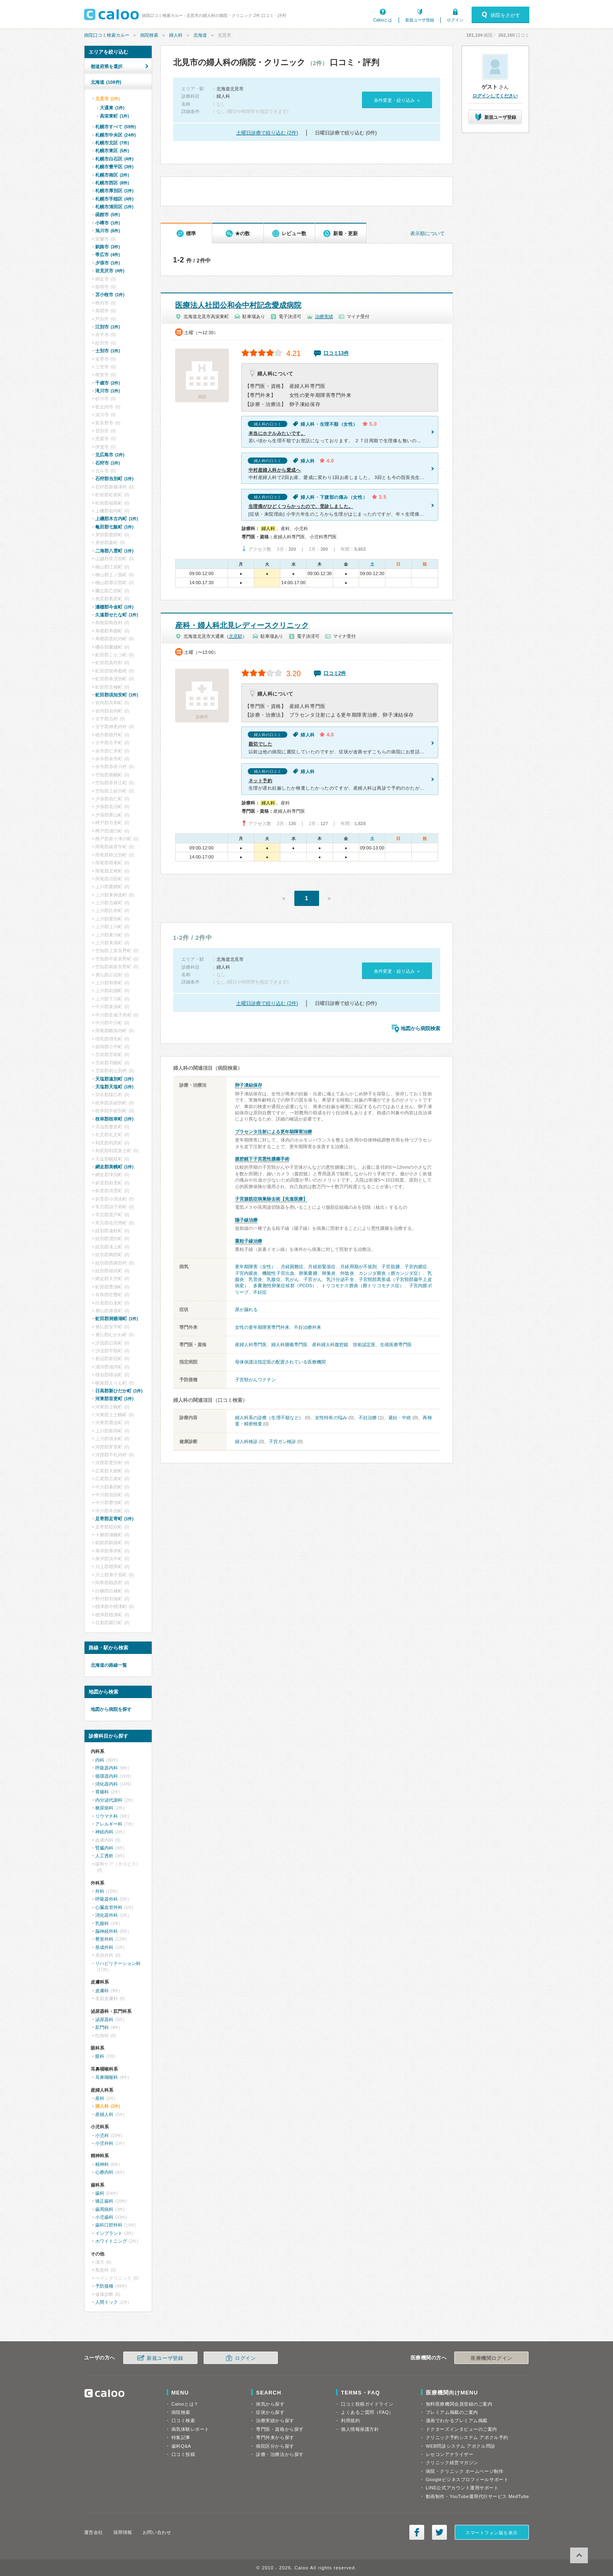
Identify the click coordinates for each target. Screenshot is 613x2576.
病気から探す (270, 2403)
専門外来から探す (275, 2437)
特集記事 (180, 2437)
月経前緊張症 (322, 1266)
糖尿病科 (104, 1807)
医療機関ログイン (491, 2358)
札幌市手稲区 (114, 198)
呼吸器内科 (106, 1767)
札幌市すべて (115, 126)
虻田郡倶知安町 (116, 694)
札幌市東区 (112, 150)
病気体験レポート (190, 2429)
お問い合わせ (157, 2532)
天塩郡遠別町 (114, 1078)
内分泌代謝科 (108, 1800)
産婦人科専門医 (251, 1344)
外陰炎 (347, 1273)
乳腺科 (102, 1923)
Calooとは (382, 20)
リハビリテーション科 (118, 1963)
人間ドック (106, 2302)
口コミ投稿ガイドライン (367, 2403)
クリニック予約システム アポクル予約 (467, 2437)
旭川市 (107, 230)
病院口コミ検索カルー (106, 35)
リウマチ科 (106, 1816)
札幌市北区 (112, 142)
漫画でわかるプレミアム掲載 (457, 2420)
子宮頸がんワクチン (255, 1379)
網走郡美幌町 (114, 1166)
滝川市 (107, 390)
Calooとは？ (185, 2403)
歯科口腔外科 (108, 2224)
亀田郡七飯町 (114, 526)
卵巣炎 (329, 1273)
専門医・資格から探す (280, 2429)
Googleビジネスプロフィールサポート (467, 2479)
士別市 (107, 350)
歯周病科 (104, 2209)
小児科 (102, 2135)
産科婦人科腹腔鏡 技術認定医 (344, 1344)
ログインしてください (495, 95)
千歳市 (107, 382)
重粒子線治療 (248, 1240)
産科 (99, 2098)
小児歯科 (104, 2217)
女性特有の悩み (331, 1417)
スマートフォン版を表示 (491, 2532)
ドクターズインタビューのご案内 (461, 2429)
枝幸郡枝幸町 (114, 1118)
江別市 (107, 326)
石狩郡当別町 (114, 478)
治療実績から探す (275, 2420)
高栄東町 (114, 115)
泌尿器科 (104, 2019)
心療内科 (104, 2172)
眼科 (99, 2056)
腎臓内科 (104, 1847)
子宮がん (312, 1279)
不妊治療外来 (307, 1327)
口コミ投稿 (183, 2454)
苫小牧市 (109, 294)
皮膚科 (102, 1990)
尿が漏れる (246, 1309)
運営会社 (93, 2532)
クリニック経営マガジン (452, 2462)
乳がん (292, 1279)
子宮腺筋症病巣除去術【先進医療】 (271, 1198)
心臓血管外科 (108, 1907)
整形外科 (104, 1939)
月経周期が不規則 (358, 1266)
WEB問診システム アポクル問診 (461, 2446)
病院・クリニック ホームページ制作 (464, 2471)
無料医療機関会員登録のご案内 (459, 2403)
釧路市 (107, 246)
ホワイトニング (111, 2241)
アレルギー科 (108, 1823)
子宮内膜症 (415, 1266)
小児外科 (104, 2143)
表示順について (427, 233)
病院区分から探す (275, 2446)
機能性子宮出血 (278, 1273)
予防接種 (104, 2285)
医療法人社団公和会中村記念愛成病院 (238, 305)
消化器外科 (106, 1915)
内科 (99, 1759)
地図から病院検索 (420, 1028)
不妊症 (260, 1292)
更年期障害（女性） (255, 1266)
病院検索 (149, 35)
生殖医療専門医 (396, 1344)
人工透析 (104, 1855)
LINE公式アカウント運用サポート (462, 2487)
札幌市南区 (112, 174)
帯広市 (107, 254)
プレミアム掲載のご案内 (452, 2412)
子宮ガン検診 (282, 1441)
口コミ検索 (183, 2420)
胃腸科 (102, 1791)
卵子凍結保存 (248, 1085)
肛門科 (102, 2027)
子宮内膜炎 (246, 1273)
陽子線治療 (246, 1219)
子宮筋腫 (390, 1266)
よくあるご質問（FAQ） (367, 2412)
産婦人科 (104, 2114)
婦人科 (176, 35)
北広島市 (109, 454)
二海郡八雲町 (114, 550)
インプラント (108, 2233)
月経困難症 (292, 1266)
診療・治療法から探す (280, 2454)
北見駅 (235, 636)
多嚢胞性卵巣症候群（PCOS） (285, 1285)
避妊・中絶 (399, 1417)
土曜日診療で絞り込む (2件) (267, 133)
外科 (99, 1891)
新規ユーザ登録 (419, 20)
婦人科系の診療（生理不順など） (269, 1417)
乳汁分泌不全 (340, 1279)
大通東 (112, 107)
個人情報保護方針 (360, 2429)
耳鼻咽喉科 (106, 2077)
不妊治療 (368, 1417)
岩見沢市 (109, 270)
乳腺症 (273, 1279)
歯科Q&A (181, 2446)
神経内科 (104, 1831)
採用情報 (122, 2532)
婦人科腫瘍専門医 (289, 1344)
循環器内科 (106, 1776)
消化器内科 (106, 1783)
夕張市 (107, 262)
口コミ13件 (336, 353)
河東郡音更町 (114, 1398)
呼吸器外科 (106, 1899)
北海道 (200, 35)
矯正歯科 (104, 2201)
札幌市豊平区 (114, 166)
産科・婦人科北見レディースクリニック (242, 625)
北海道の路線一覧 (109, 1665)
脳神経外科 (106, 1931)
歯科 (99, 2193)
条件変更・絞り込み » (397, 100)
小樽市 (107, 222)
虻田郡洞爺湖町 (116, 1318)
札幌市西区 (112, 182)
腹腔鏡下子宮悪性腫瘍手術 (262, 1158)
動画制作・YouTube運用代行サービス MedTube (477, 2496)
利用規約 (350, 2420)
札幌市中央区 (115, 134)
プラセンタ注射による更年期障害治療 (273, 1131)
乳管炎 (255, 1279)
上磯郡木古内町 (116, 518)
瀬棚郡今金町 (114, 606)
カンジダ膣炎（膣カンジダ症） (391, 1273)
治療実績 (324, 316)
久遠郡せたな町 (116, 614)
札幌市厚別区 (114, 190)
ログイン (455, 20)
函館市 (107, 214)
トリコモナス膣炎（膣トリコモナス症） (363, 1285)
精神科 (102, 2164)
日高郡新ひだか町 (119, 1390)
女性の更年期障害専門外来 (262, 1327)
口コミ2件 (335, 673)
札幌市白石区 (114, 158)
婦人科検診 (246, 1441)
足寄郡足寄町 (114, 1518)
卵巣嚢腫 (308, 1273)
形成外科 (104, 1947)
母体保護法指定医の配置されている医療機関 (280, 1361)
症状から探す (270, 2412)
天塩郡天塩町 (114, 1086)
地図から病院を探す (111, 1709)
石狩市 (107, 462)
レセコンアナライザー (450, 2454)
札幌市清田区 (114, 206)
